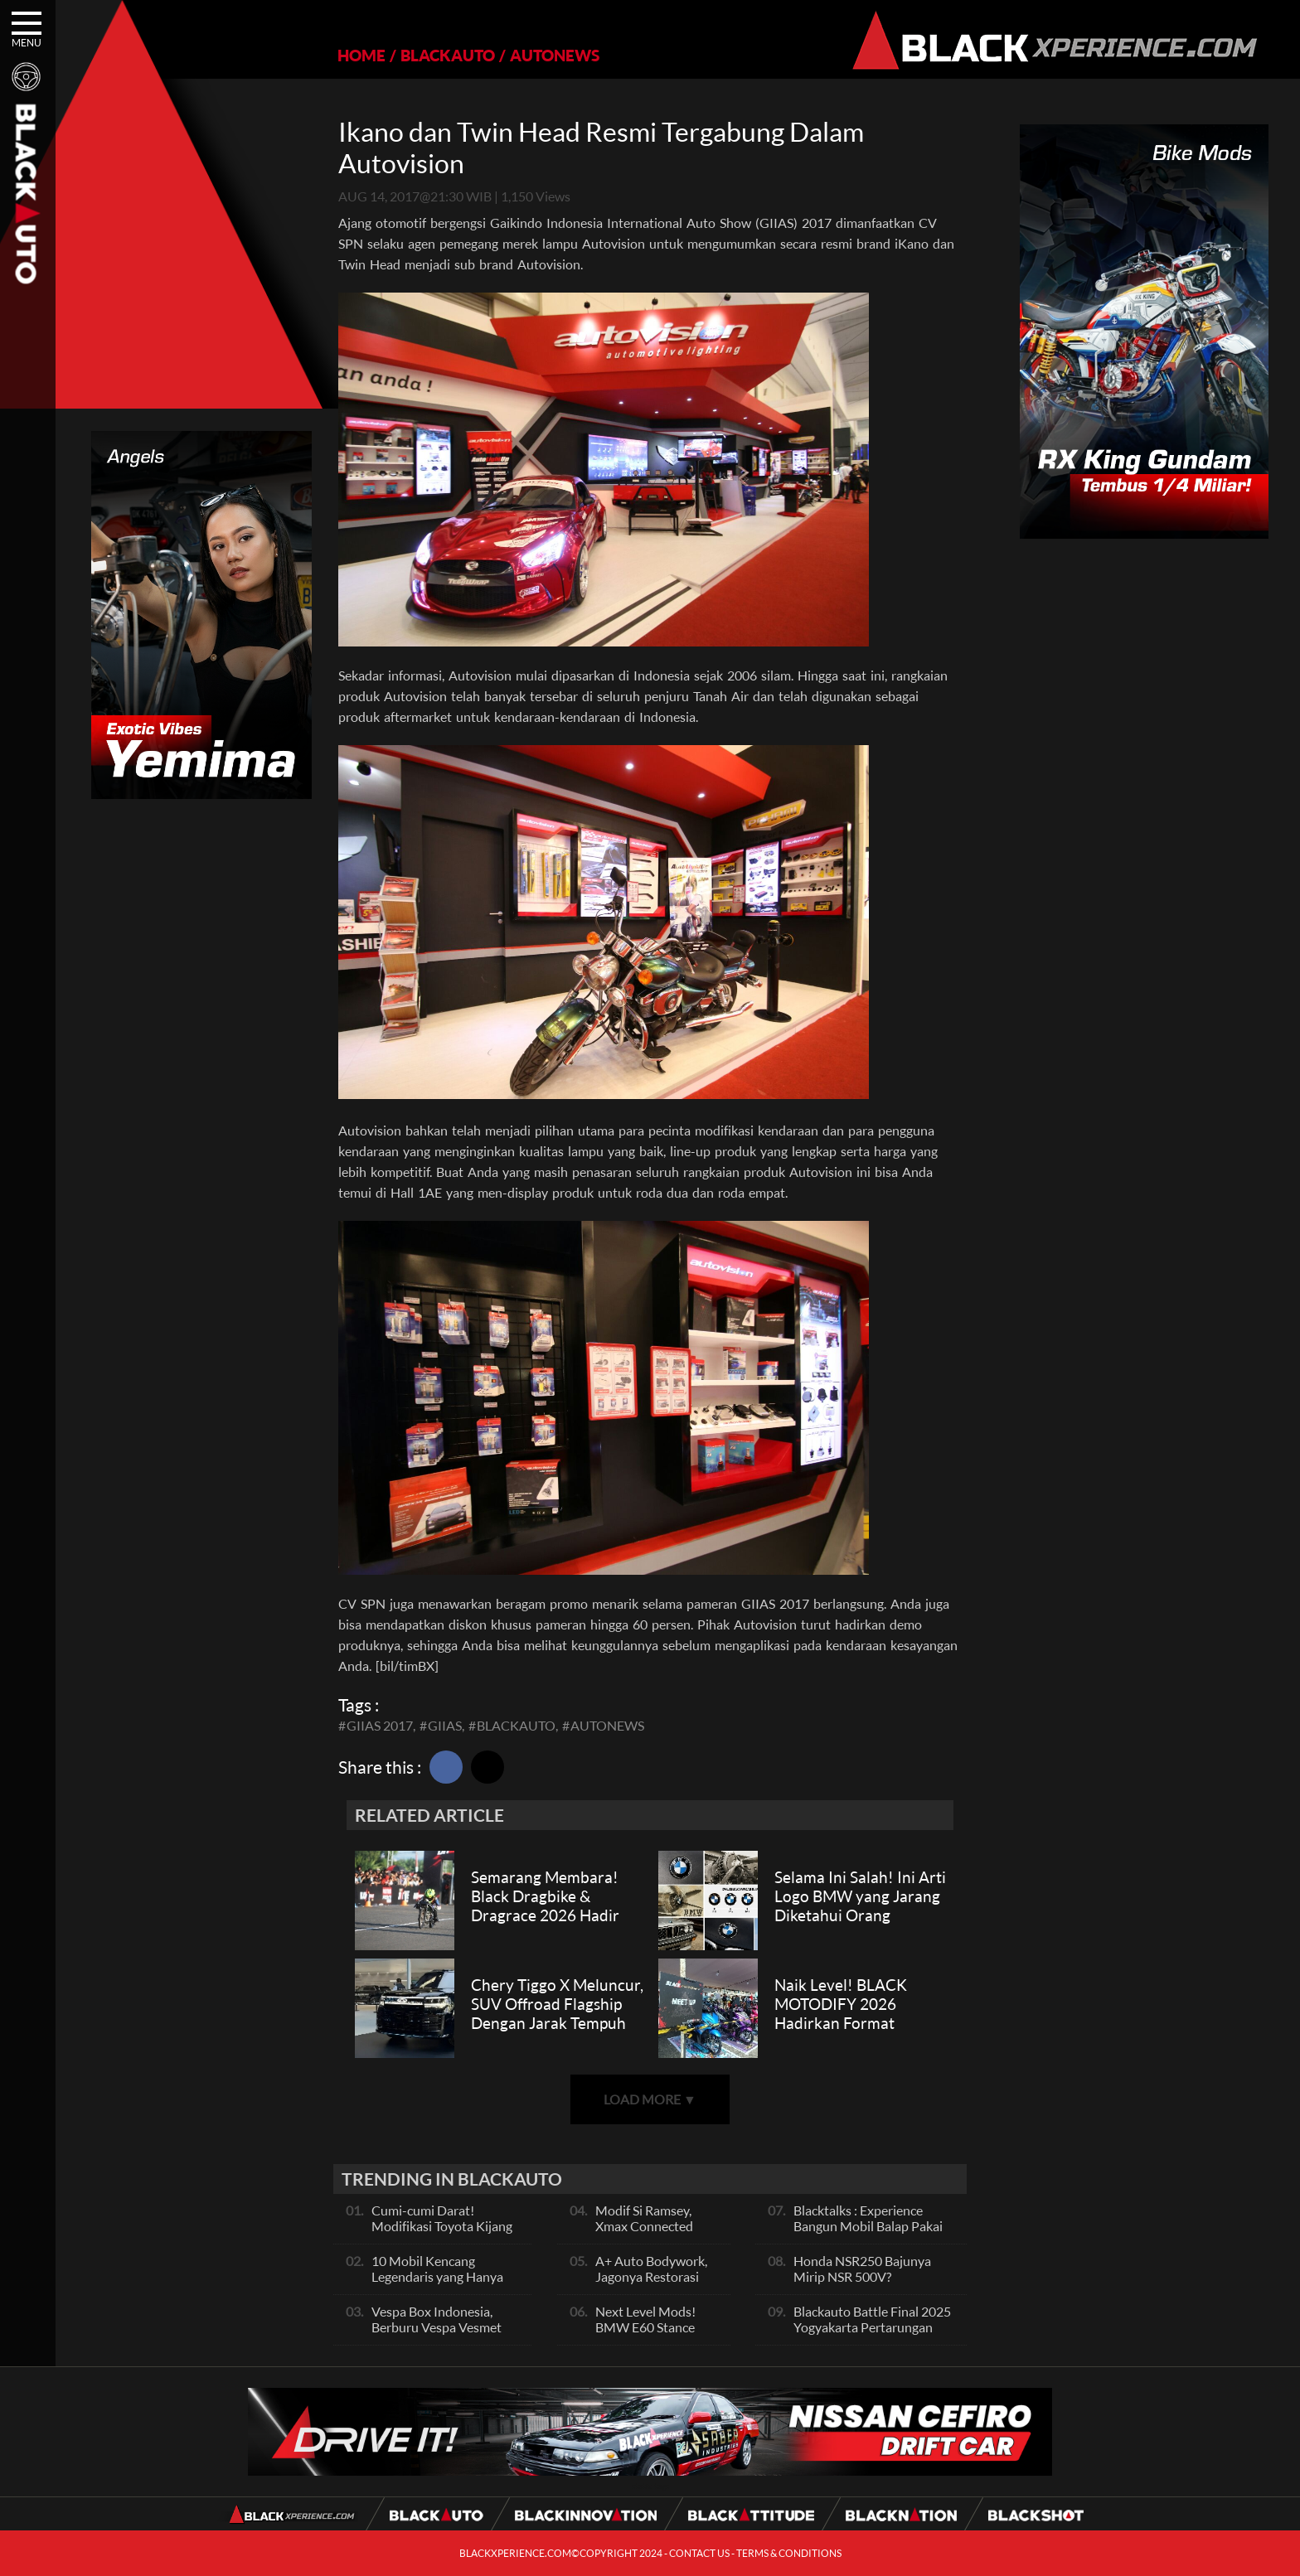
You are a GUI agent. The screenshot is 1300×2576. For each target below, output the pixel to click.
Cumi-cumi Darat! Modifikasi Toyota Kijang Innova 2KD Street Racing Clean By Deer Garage (444, 2233)
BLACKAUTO (447, 55)
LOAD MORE (650, 2099)
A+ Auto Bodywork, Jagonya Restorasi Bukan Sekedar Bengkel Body (651, 2284)
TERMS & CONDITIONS (789, 2553)
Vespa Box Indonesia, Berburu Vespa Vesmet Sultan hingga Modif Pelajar (436, 2334)
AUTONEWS (554, 55)
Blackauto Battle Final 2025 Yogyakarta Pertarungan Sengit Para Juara (872, 2327)
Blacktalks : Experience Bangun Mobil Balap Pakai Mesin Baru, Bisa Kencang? (869, 2225)
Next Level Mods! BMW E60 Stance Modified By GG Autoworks (645, 2334)
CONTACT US (699, 2553)
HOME (361, 55)
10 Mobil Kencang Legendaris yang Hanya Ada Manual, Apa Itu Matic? (437, 2284)
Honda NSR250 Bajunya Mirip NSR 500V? (862, 2268)
